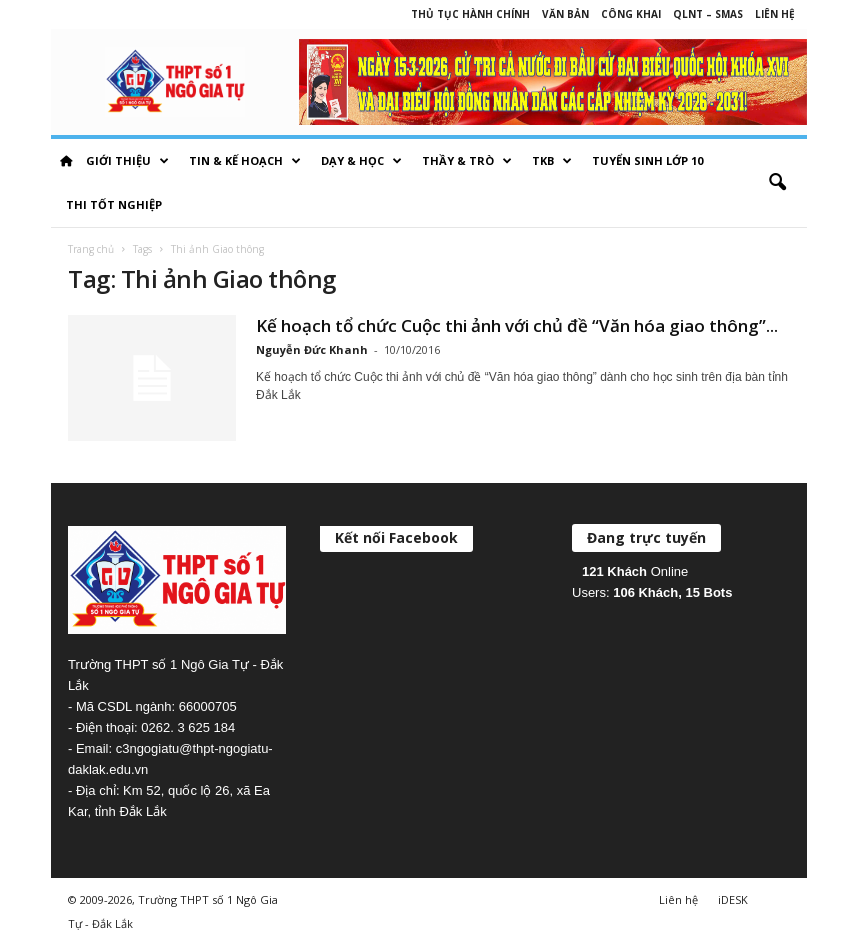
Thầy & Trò (467, 161)
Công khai (631, 14)
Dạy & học (361, 161)
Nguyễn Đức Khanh (312, 349)
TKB (552, 161)
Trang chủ (91, 249)
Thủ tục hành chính (470, 14)
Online (635, 571)
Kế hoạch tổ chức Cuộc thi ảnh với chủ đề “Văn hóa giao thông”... (517, 325)
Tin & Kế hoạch (245, 161)
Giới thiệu (127, 161)
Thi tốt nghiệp (114, 204)
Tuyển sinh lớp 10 (647, 160)
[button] (777, 183)
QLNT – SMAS (708, 14)
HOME (66, 161)
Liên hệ (775, 14)
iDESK (733, 899)
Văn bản (565, 14)
